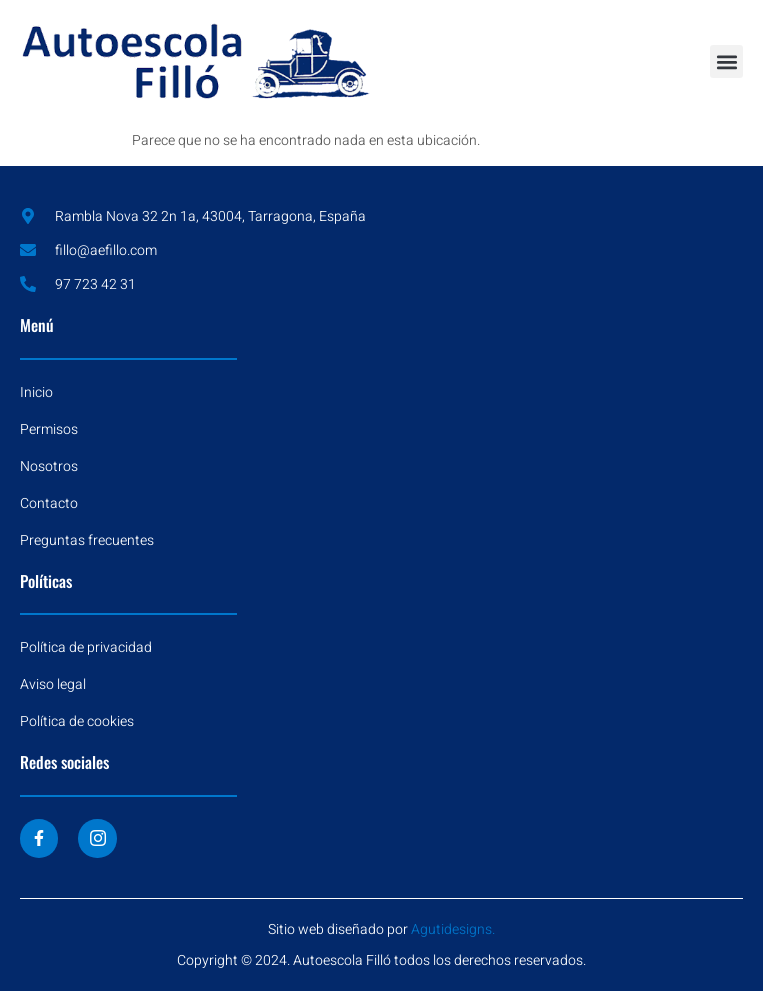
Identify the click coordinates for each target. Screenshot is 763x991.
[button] (726, 61)
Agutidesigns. (453, 929)
